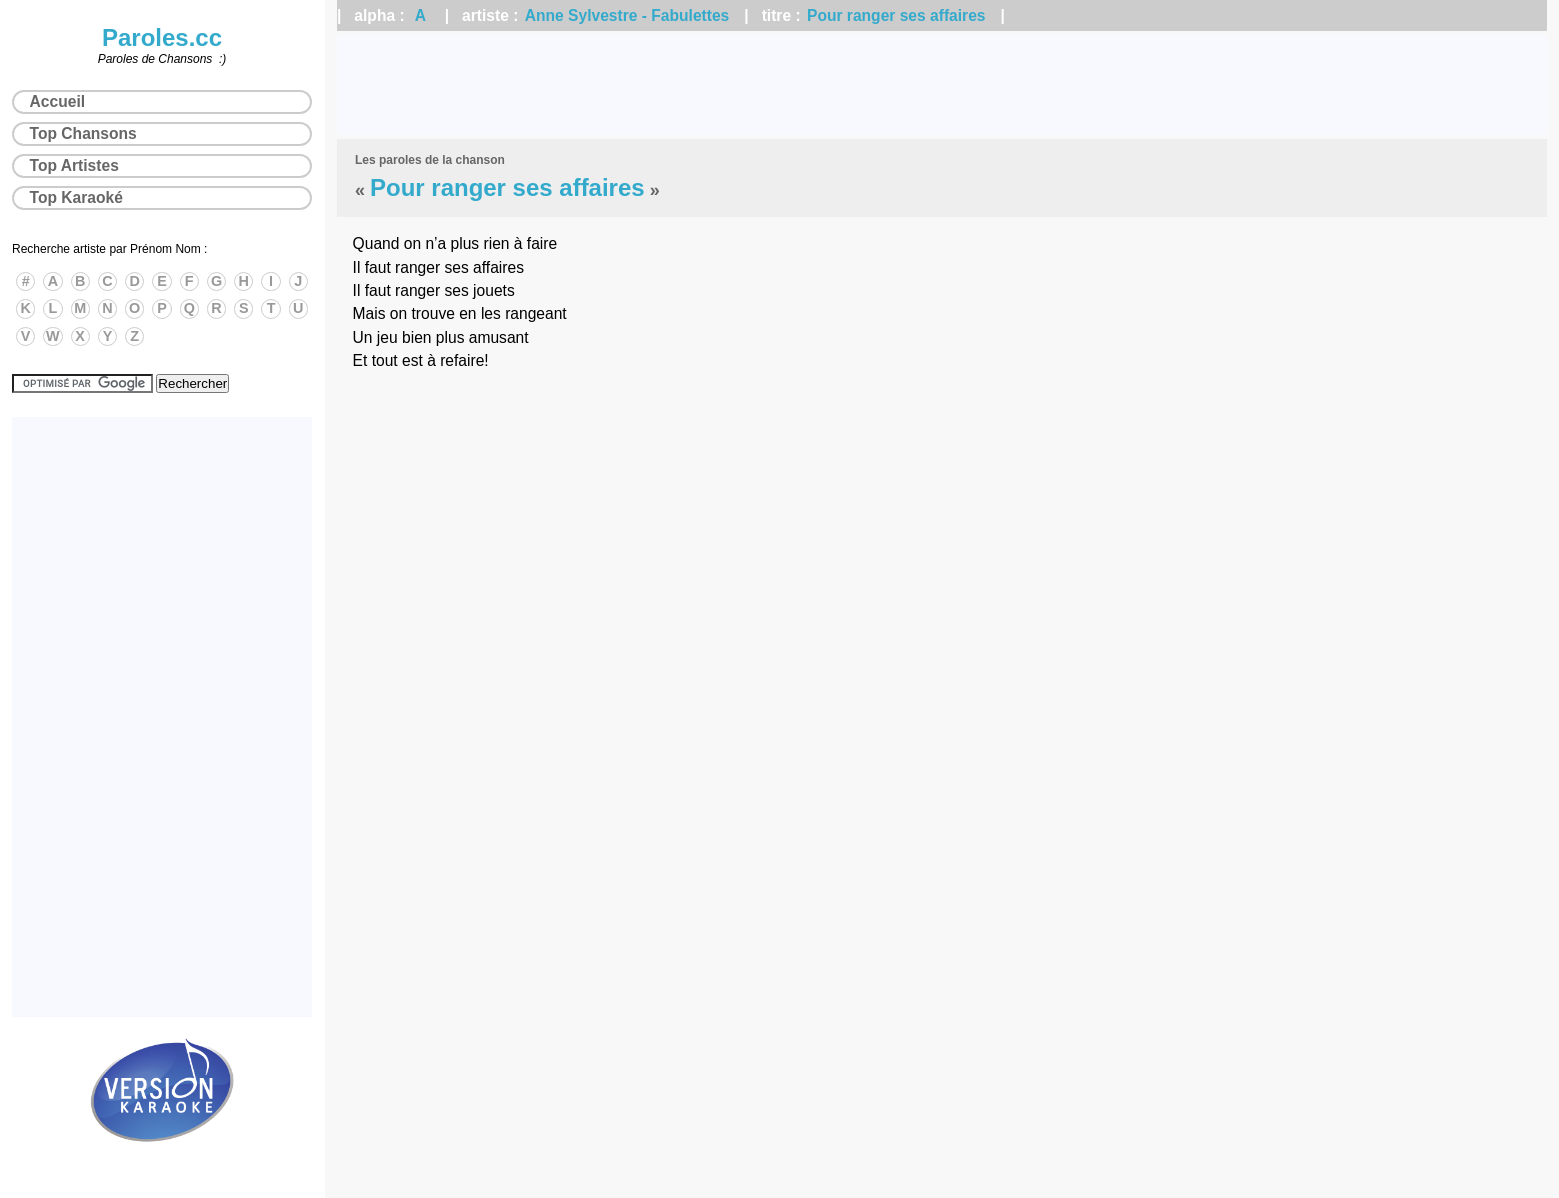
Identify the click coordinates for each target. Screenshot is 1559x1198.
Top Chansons (83, 133)
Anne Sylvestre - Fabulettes (627, 15)
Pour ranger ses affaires (896, 15)
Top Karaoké (76, 197)
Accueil (57, 101)
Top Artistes (74, 165)
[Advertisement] (942, 85)
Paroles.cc (162, 37)
